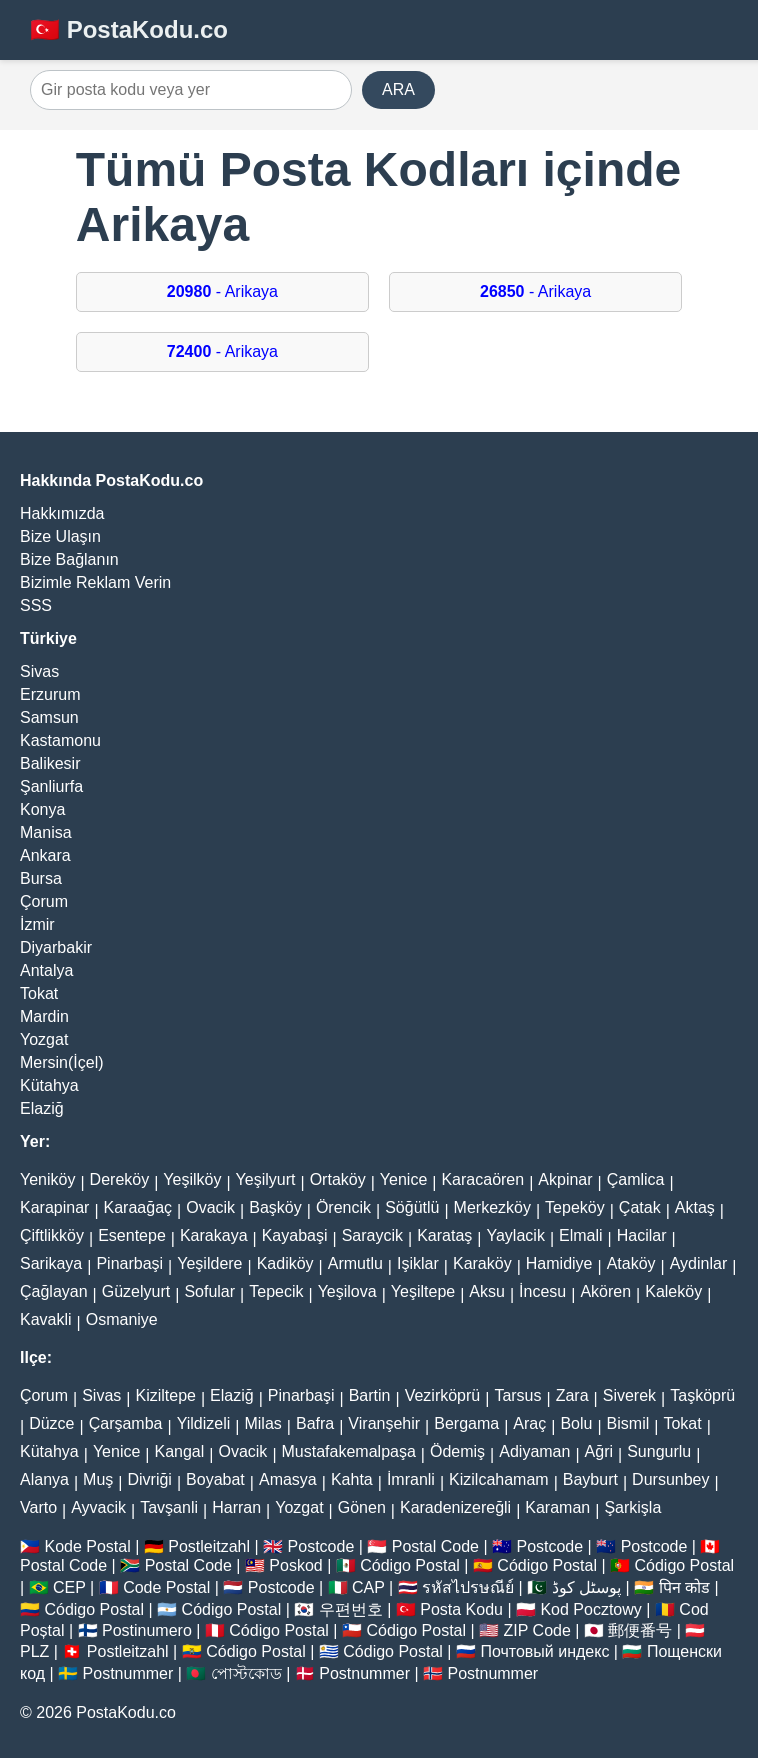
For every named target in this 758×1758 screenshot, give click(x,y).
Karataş (444, 1235)
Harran (236, 1507)
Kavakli (46, 1319)
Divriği (149, 1479)
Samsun (49, 717)
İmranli (411, 1479)
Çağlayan (54, 1291)
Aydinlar (699, 1263)
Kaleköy (673, 1291)
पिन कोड (684, 1587)
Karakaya (214, 1235)
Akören (605, 1291)
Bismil (628, 1423)
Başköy (275, 1207)
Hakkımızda (62, 513)
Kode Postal (87, 1546)
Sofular (209, 1291)
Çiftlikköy (52, 1235)
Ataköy (631, 1263)
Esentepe (132, 1235)
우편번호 (351, 1609)
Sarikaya (51, 1263)
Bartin (370, 1395)
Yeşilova (347, 1291)
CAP (368, 1587)
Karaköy (482, 1263)
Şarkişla (632, 1507)
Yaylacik (515, 1235)
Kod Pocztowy (590, 1609)
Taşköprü (702, 1395)
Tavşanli (169, 1507)
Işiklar (418, 1263)
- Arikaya (222, 291)
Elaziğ (42, 1108)
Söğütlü (412, 1207)
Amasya (288, 1479)
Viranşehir (384, 1423)
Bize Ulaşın (60, 536)
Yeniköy (47, 1179)
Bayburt (590, 1479)
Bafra (315, 1423)
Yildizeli (204, 1423)
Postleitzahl (209, 1546)
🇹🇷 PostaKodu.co (129, 29)
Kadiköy (285, 1263)
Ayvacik (98, 1507)
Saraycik (372, 1235)
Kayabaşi (295, 1235)
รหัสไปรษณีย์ (468, 1587)
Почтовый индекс (544, 1651)
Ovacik (210, 1207)
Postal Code (435, 1546)
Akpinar (565, 1179)
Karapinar (54, 1207)
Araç (529, 1423)
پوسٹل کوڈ (586, 1587)
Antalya (46, 970)
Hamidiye (559, 1263)
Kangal (179, 1451)
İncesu (542, 1291)
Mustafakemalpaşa (349, 1451)
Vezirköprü (443, 1395)
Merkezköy (492, 1207)
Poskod (295, 1565)
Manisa (46, 832)
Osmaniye (122, 1319)
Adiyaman (534, 1451)
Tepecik (276, 1291)
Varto (38, 1507)
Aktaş (695, 1207)
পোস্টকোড (246, 1673)
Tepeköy (575, 1207)
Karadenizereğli (455, 1507)
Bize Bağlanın (69, 559)
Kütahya (49, 1085)
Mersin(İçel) (62, 1062)
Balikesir (50, 763)
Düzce (51, 1423)
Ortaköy (338, 1179)
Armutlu (355, 1263)
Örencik (343, 1207)
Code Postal (166, 1587)
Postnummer (128, 1673)
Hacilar (642, 1235)
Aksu (487, 1291)
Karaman (557, 1507)
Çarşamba (126, 1423)
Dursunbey (670, 1479)
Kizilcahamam (499, 1479)
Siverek (629, 1395)
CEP (69, 1587)
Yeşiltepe (423, 1291)
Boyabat (215, 1479)
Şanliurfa (51, 786)
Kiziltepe (165, 1395)
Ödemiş (457, 1451)
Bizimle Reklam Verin (95, 582)
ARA (398, 89)
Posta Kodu (461, 1609)
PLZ (34, 1651)
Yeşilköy (192, 1179)
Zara (572, 1395)
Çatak (640, 1207)
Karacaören (482, 1179)
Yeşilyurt (266, 1179)
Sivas (39, 671)
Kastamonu (60, 740)
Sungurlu (659, 1451)
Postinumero (147, 1630)
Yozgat (44, 1039)
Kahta (352, 1479)
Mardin (44, 1016)
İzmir (37, 924)
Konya (42, 809)
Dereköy (120, 1179)
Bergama (466, 1423)
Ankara (45, 855)
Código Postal (410, 1565)
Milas (262, 1423)
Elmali (581, 1235)
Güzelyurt (136, 1291)
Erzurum (50, 694)
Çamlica (636, 1179)
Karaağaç (138, 1207)
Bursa (41, 878)
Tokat (39, 993)
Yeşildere (209, 1263)
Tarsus (517, 1395)
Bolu (576, 1423)
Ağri (599, 1451)
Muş (98, 1479)
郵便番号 (640, 1630)
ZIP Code (537, 1630)
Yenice (403, 1179)
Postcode (321, 1546)
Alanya (44, 1479)
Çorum (44, 901)
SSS (36, 605)
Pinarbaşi (129, 1263)
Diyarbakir (56, 947)
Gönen (362, 1507)
